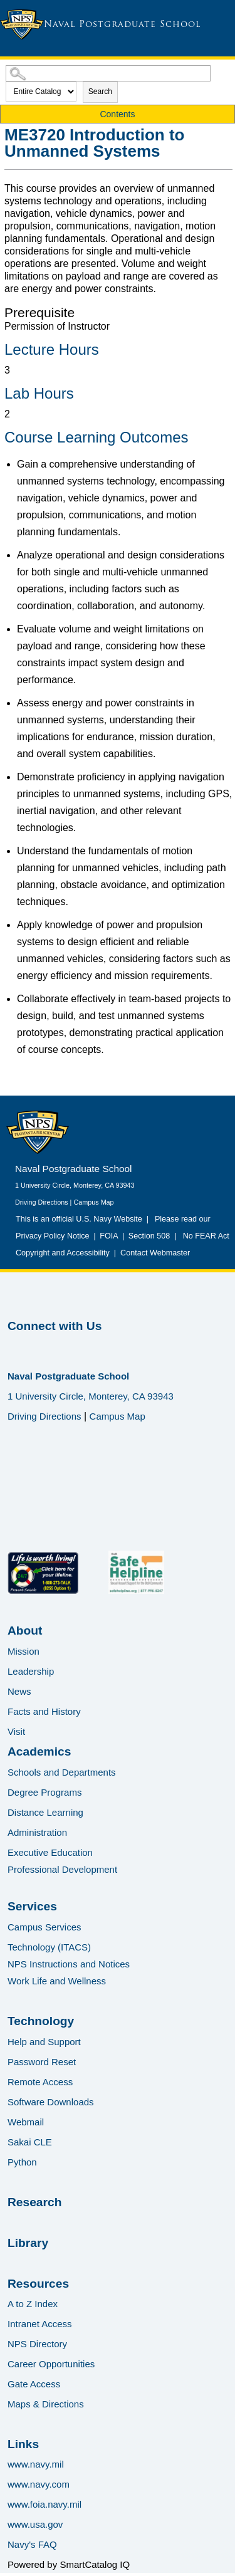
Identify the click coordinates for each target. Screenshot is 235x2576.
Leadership (31, 1671)
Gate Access (34, 2384)
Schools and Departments (62, 1772)
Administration (37, 1832)
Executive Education (50, 1852)
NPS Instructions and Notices (69, 1964)
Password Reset (42, 2061)
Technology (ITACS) (49, 1947)
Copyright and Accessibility (63, 1253)
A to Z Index (33, 2303)
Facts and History (44, 1711)
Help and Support (44, 2041)
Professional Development (62, 1869)
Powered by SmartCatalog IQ (69, 2564)
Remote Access (40, 2081)
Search (100, 91)
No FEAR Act (204, 1236)
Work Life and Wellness (57, 1981)
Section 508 (149, 1236)
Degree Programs (44, 1792)
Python (22, 2162)
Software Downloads (51, 2102)
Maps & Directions (46, 2404)
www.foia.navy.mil (44, 2504)
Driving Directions (41, 1202)
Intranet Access (40, 2323)
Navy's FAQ (32, 2544)
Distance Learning (45, 1812)
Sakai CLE (30, 2142)
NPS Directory (37, 2343)
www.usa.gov (35, 2524)
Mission (23, 1651)
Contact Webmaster (155, 1253)
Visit (16, 1731)
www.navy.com (39, 2484)
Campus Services (44, 1927)
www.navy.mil (36, 2464)
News (19, 1691)
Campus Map (93, 1202)
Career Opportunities (51, 2364)
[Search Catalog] (108, 73)
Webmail (26, 2122)
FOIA (109, 1236)
